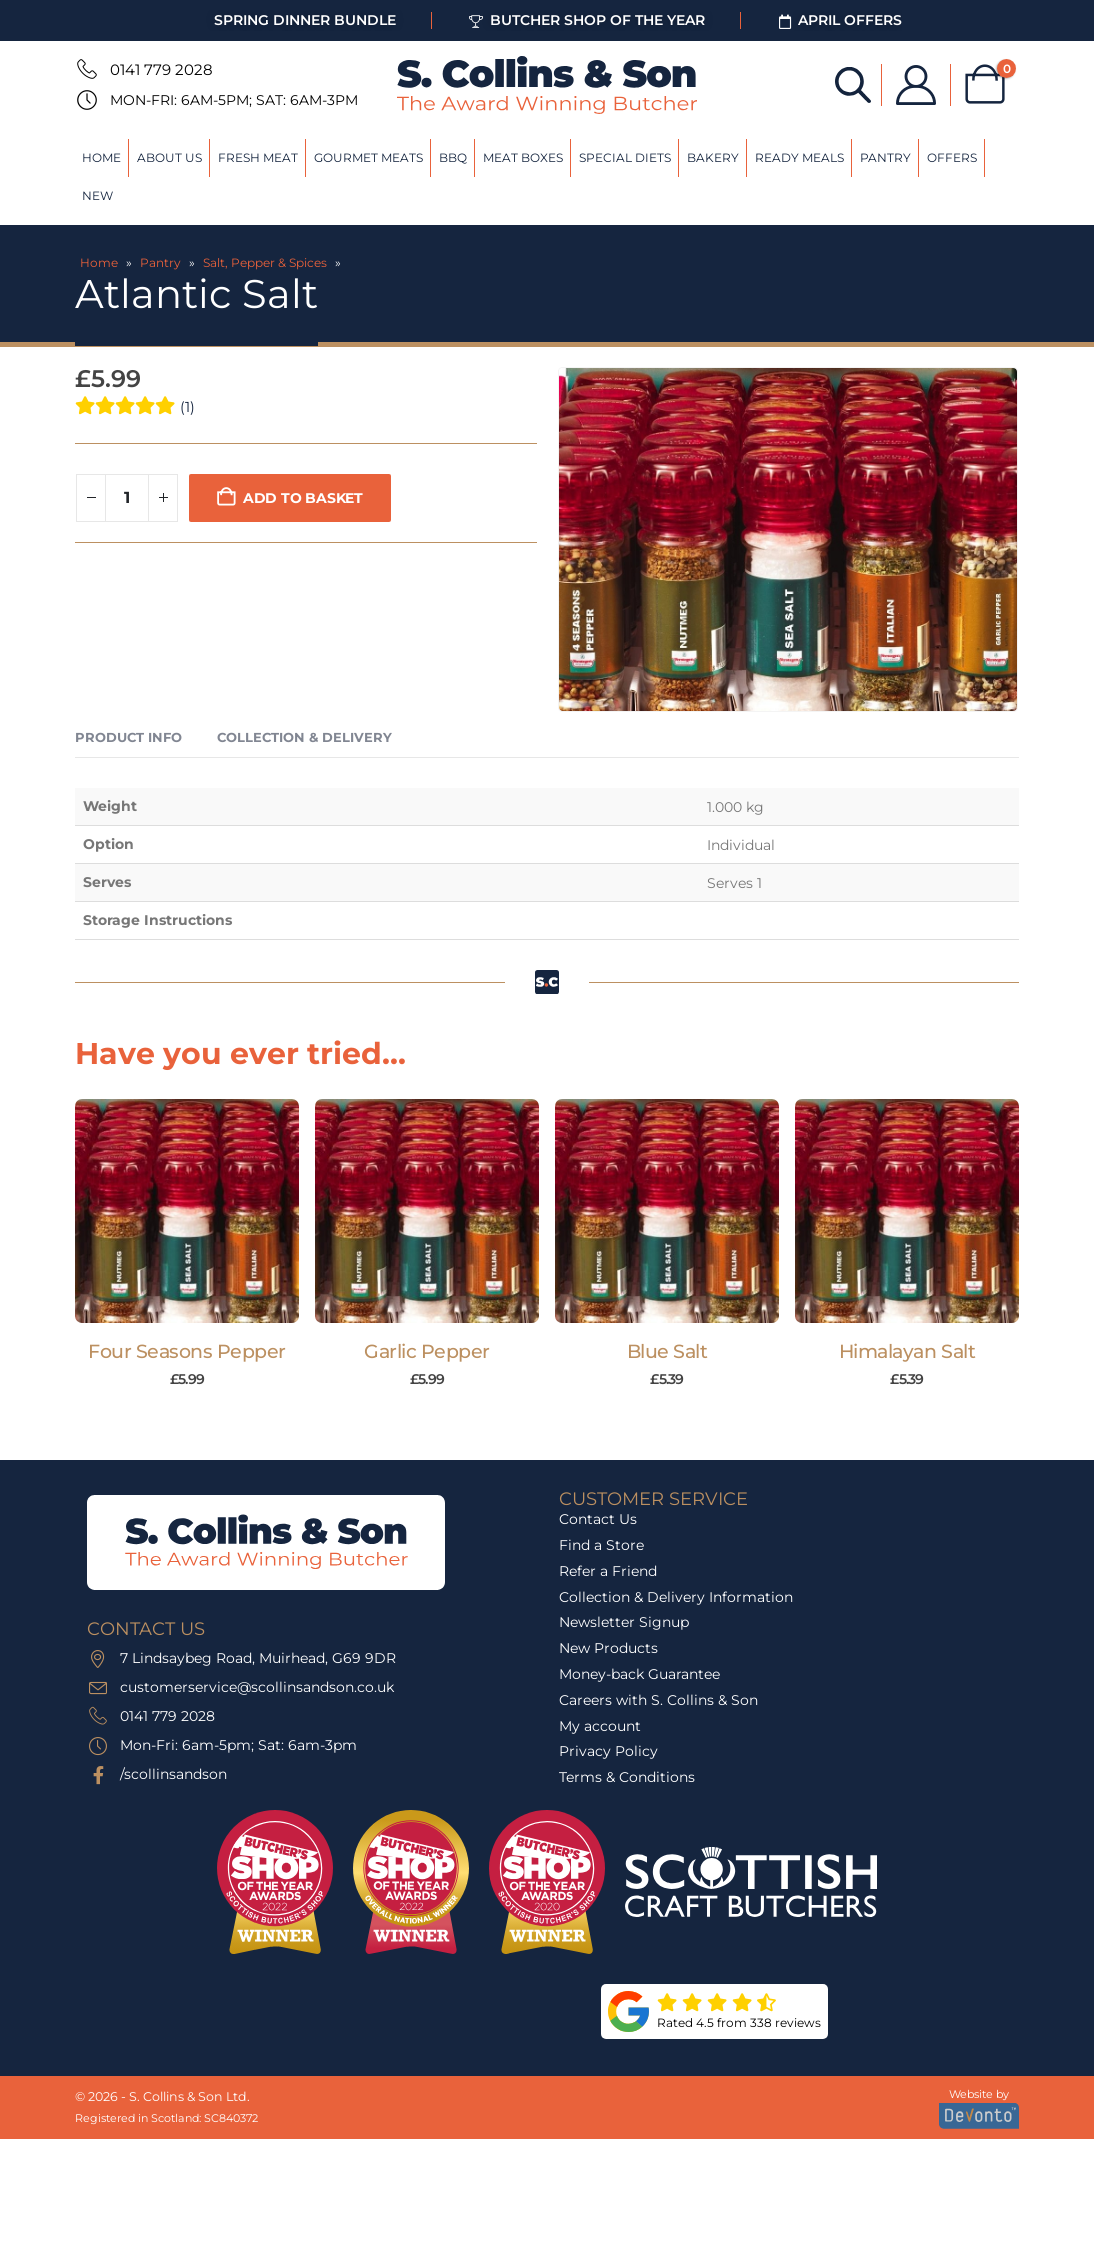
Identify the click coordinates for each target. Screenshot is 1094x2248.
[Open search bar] (853, 83)
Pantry (885, 157)
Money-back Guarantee (639, 1674)
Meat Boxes (523, 157)
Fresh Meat (258, 157)
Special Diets (625, 157)
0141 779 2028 (161, 69)
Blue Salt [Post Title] (667, 1351)
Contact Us (598, 1519)
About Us (169, 157)
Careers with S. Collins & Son (658, 1700)
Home (101, 157)
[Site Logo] (547, 85)
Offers (952, 157)
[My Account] (916, 85)
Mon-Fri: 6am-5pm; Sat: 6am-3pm (234, 100)
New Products (608, 1648)
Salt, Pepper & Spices (265, 262)
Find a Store (601, 1545)
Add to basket (303, 498)
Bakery (713, 157)
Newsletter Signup (624, 1622)
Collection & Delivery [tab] (304, 737)
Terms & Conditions (627, 1777)
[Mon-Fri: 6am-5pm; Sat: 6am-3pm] (85, 100)
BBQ (453, 157)
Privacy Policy (608, 1751)
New (97, 195)
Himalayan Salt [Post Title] (907, 1351)
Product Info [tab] (128, 737)
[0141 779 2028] (85, 69)
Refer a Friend (608, 1571)
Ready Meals (799, 157)
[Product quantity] (127, 498)
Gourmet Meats (368, 157)
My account (600, 1726)
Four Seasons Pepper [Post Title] (187, 1351)
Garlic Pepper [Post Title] (427, 1351)
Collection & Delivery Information (676, 1597)
